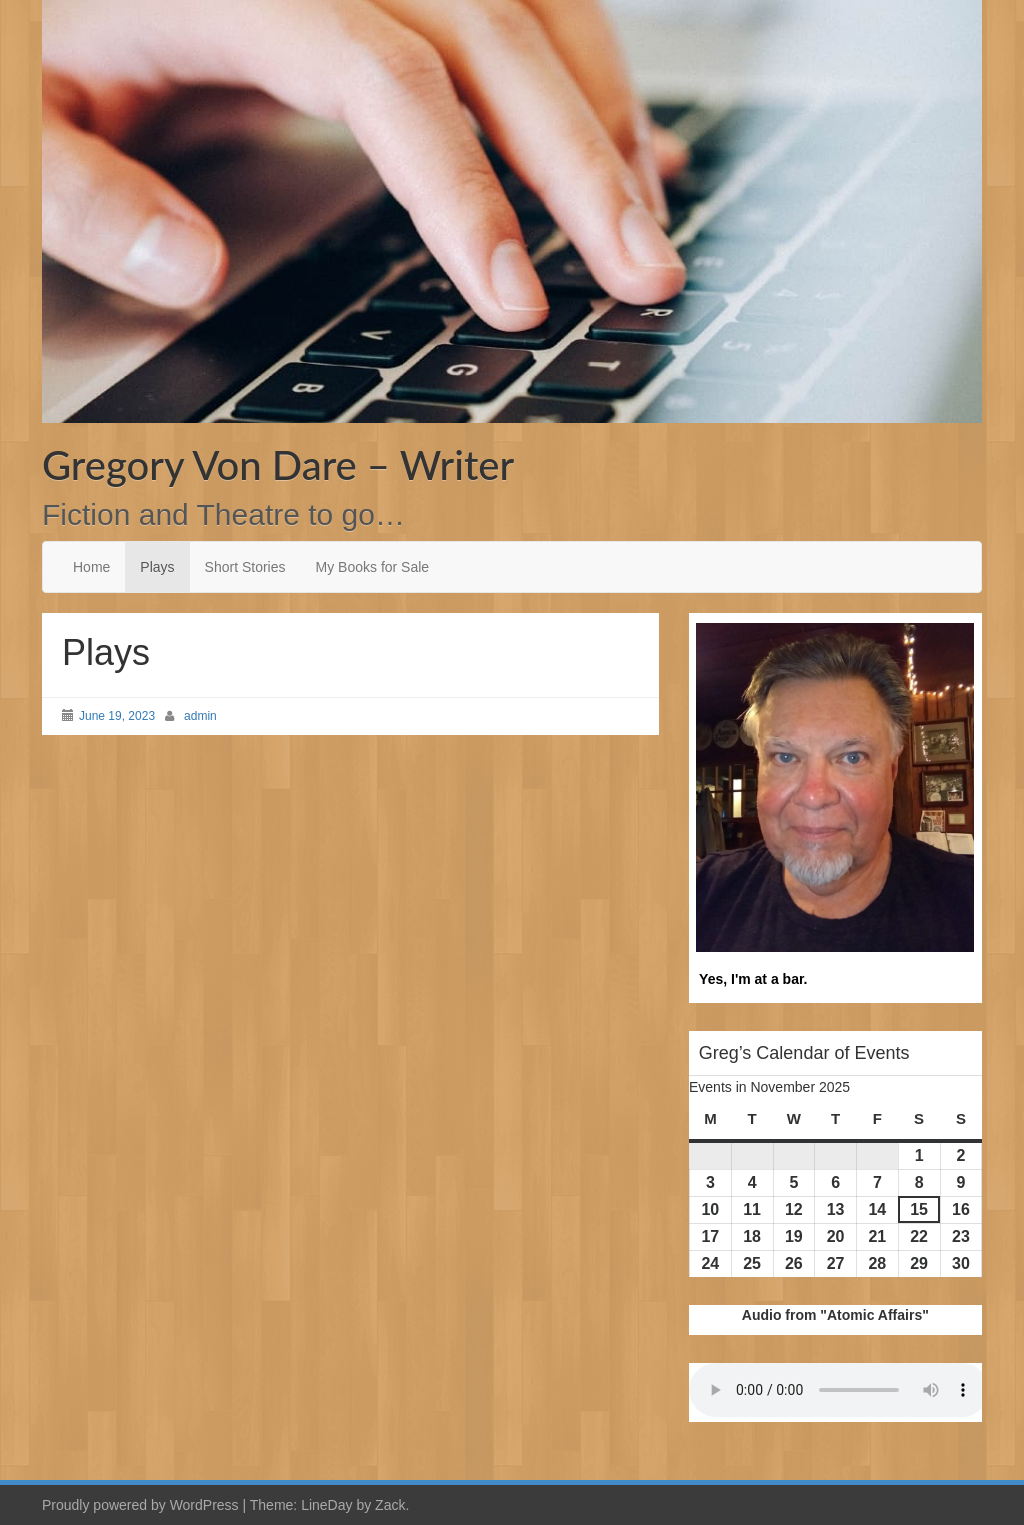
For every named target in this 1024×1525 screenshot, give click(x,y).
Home (91, 567)
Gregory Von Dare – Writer (278, 465)
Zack (390, 1505)
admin (200, 716)
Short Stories (245, 567)
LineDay (326, 1505)
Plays (157, 567)
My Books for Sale (373, 567)
